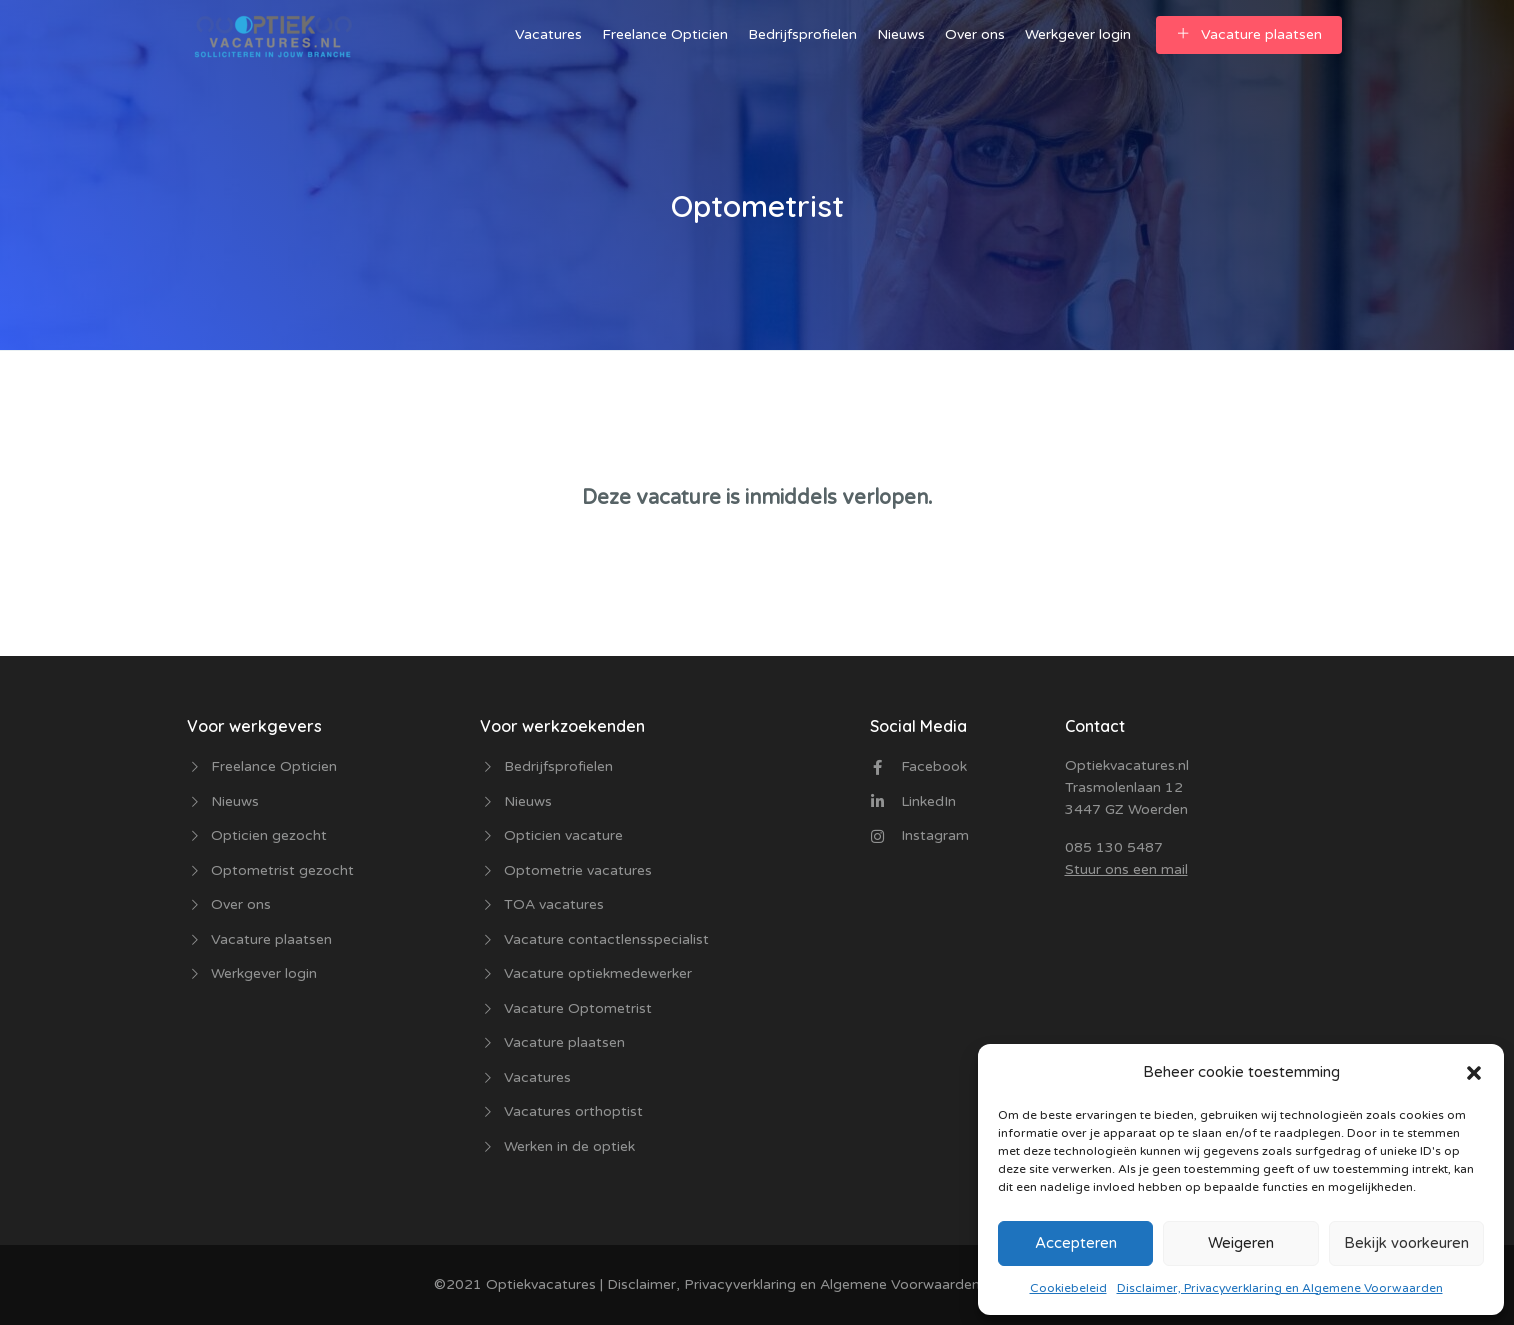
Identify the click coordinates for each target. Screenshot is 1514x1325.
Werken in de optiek (569, 1146)
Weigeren (1241, 1243)
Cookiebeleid (1068, 1288)
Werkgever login (1078, 34)
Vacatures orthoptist (573, 1111)
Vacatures (548, 34)
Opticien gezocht (269, 835)
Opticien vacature (563, 835)
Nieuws (901, 34)
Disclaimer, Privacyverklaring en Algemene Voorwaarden (1280, 1288)
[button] (1474, 1072)
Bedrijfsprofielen (802, 34)
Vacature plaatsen (1249, 34)
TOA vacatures (554, 904)
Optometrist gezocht (282, 870)
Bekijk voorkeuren (1406, 1243)
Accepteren (1076, 1243)
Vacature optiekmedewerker (598, 973)
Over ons (975, 34)
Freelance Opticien (665, 34)
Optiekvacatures (539, 1284)
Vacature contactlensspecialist (606, 939)
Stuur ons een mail (1126, 869)
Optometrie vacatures (578, 870)
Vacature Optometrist (578, 1008)
